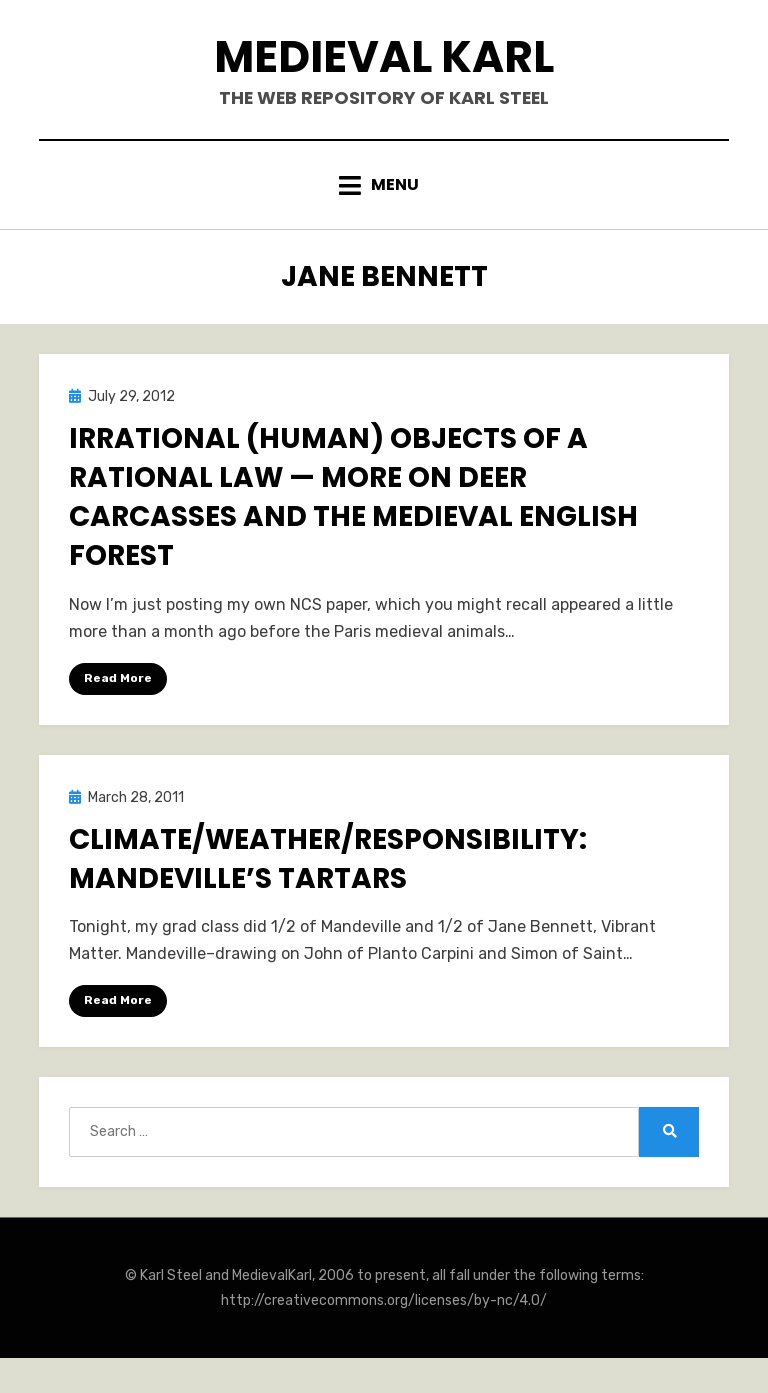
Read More (118, 680)
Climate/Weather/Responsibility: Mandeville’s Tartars (328, 861)
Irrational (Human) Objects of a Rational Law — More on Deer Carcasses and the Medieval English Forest (353, 499)
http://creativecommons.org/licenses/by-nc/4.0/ (384, 1303)
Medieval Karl (384, 58)
